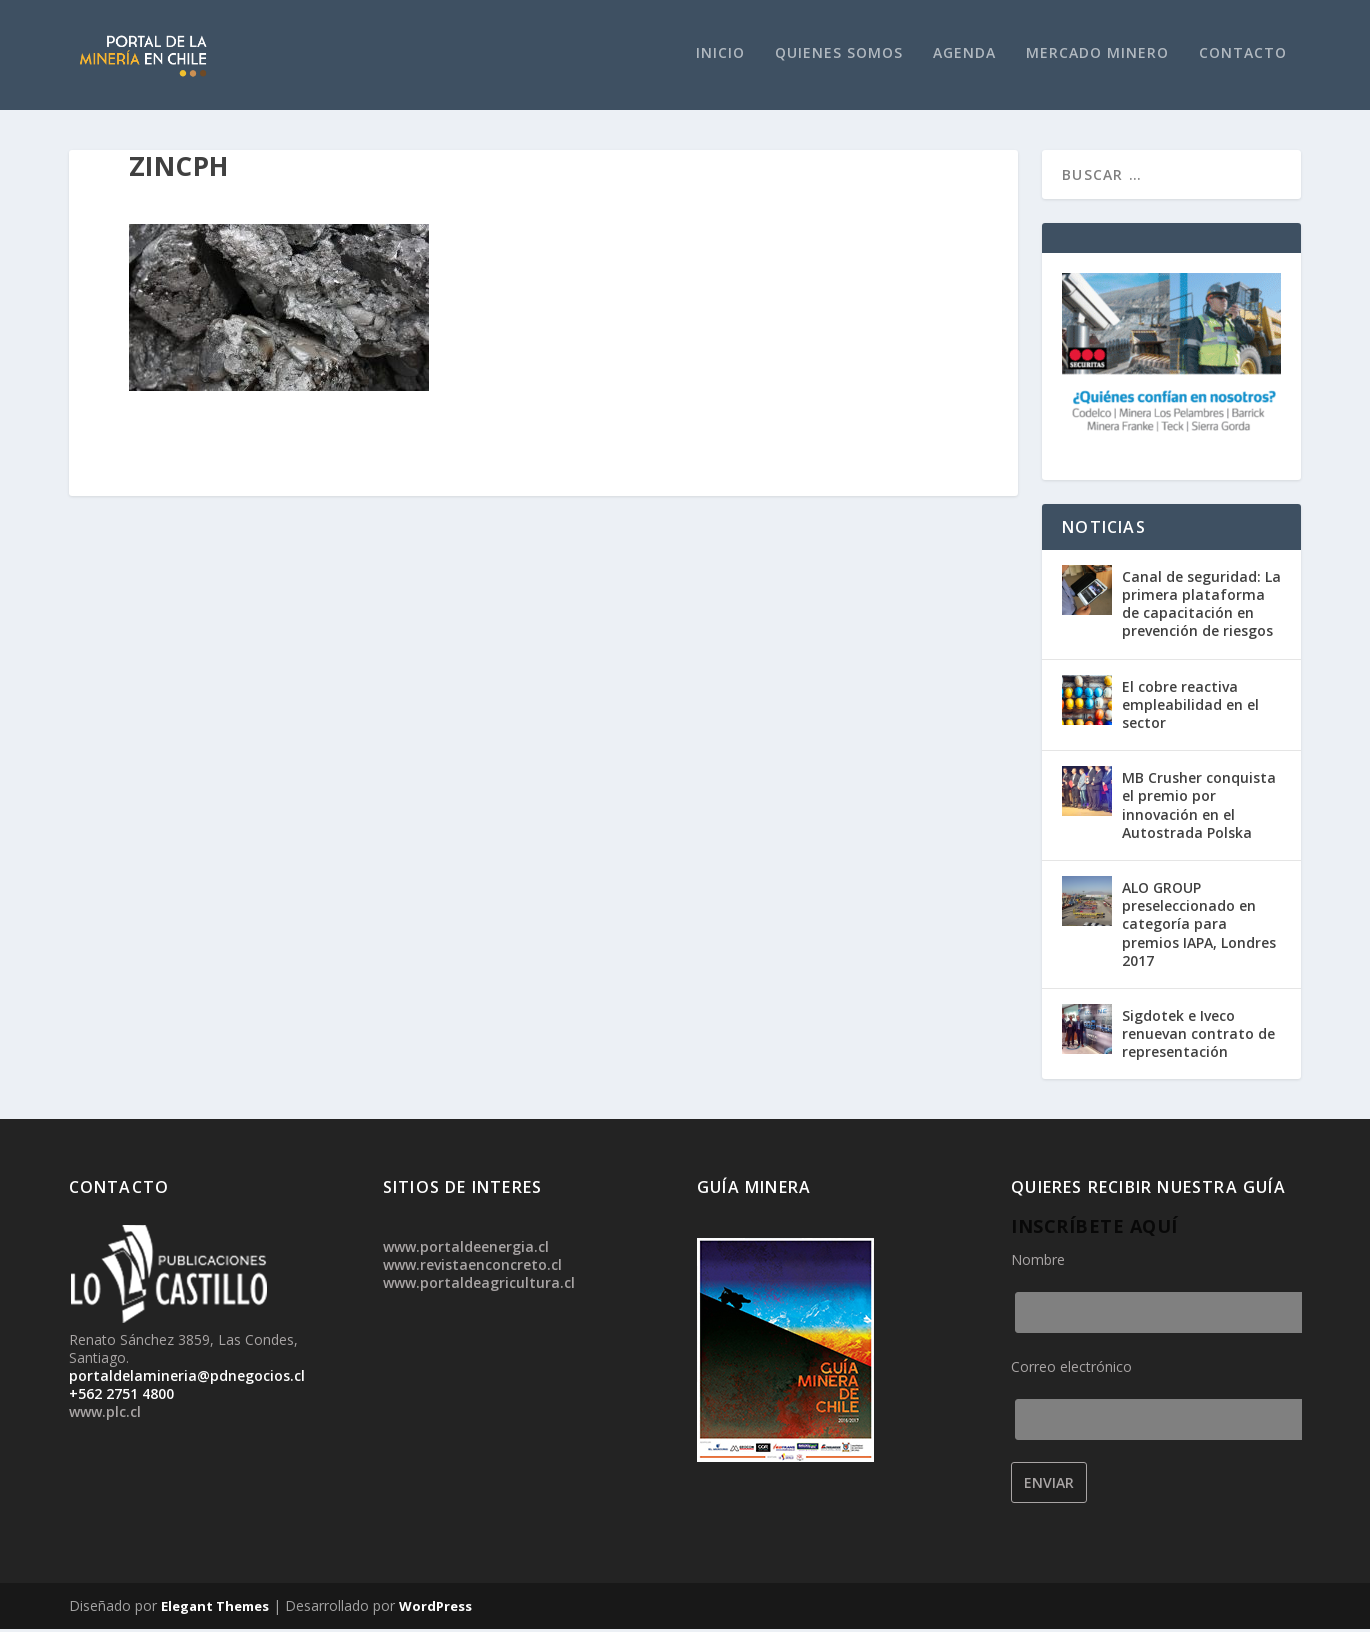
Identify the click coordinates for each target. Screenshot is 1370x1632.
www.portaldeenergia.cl (466, 1249)
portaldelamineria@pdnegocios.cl (187, 1378)
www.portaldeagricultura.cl (479, 1285)
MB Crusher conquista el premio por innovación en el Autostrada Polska (1199, 808)
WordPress (435, 1609)
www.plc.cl (105, 1414)
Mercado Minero (1097, 55)
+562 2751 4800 (121, 1396)
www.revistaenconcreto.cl (472, 1267)
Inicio (720, 55)
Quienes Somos (839, 55)
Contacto (1243, 55)
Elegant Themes (215, 1609)
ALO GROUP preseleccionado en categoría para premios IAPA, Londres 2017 (1199, 927)
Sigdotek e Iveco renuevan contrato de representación (1198, 1036)
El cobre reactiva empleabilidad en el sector (1190, 707)
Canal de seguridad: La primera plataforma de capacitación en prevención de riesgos (1201, 607)
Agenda (964, 55)
